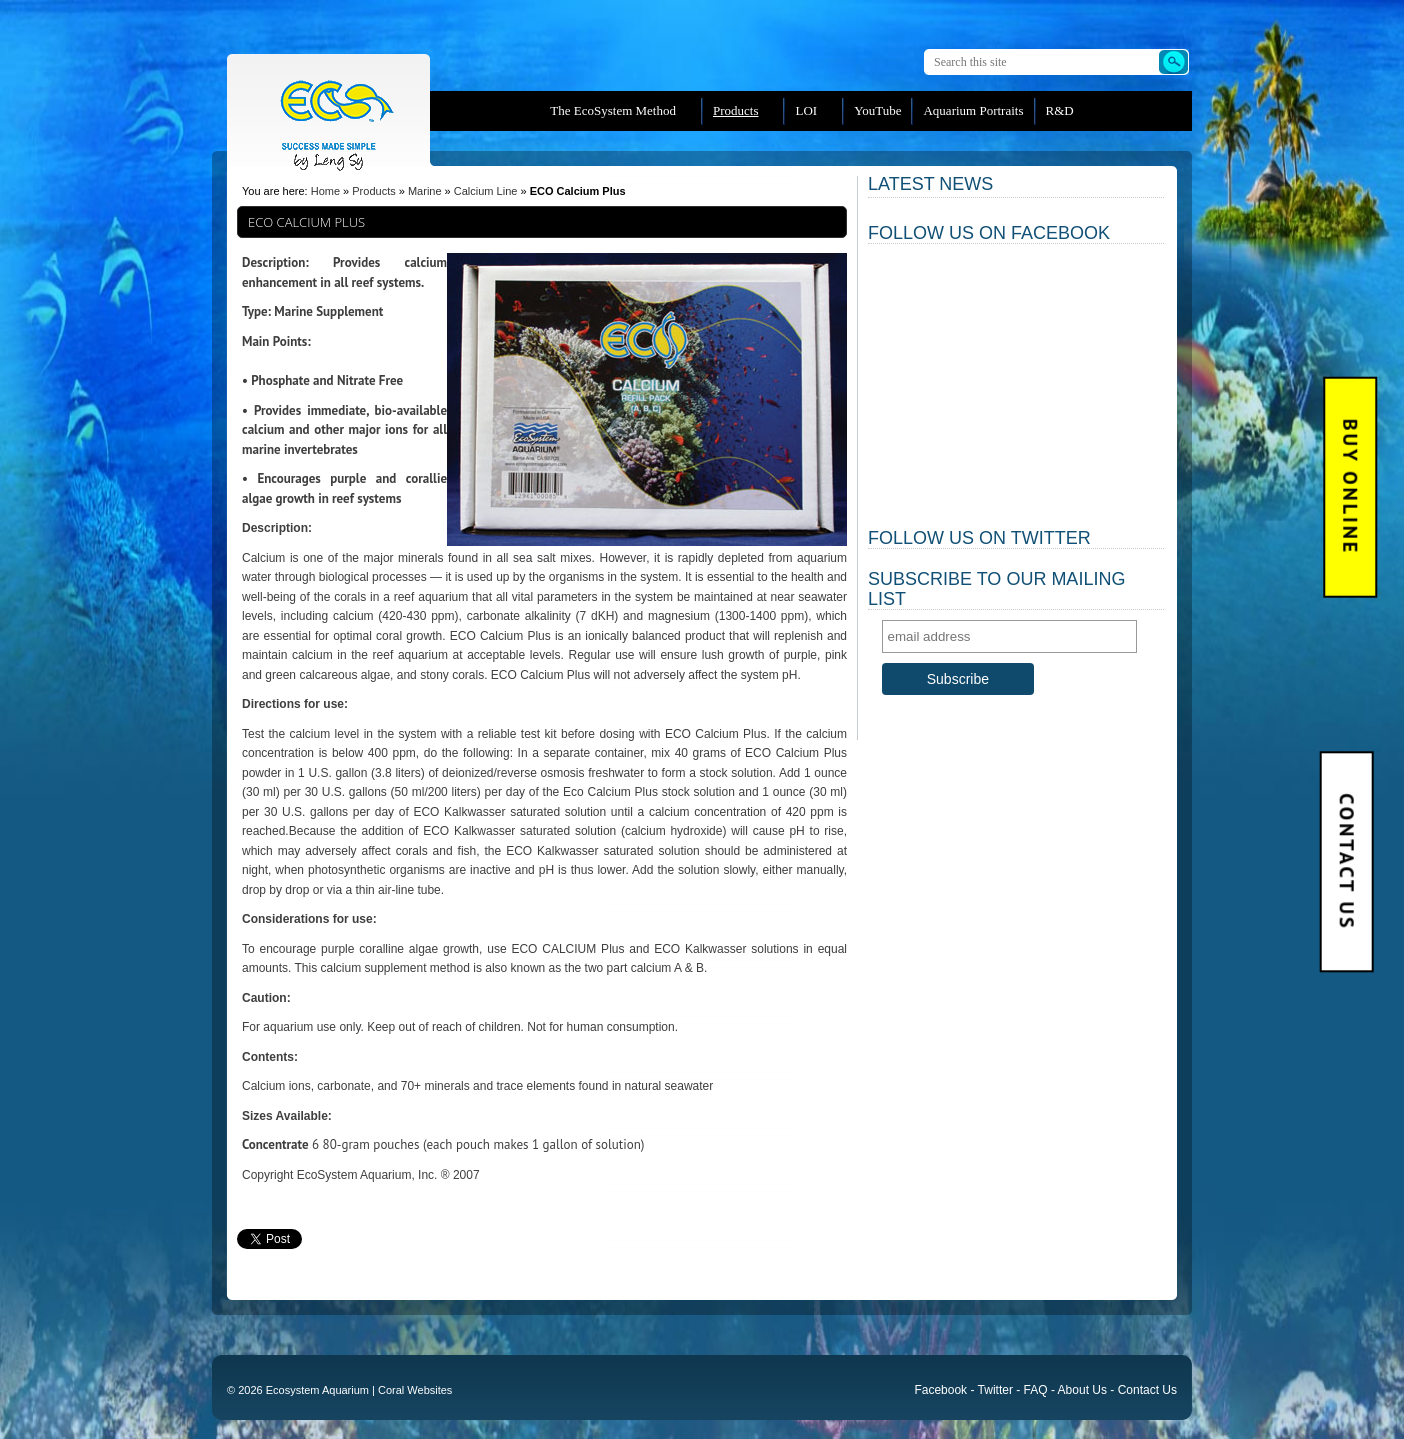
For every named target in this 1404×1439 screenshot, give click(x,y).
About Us (1082, 1390)
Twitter (995, 1390)
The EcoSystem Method (613, 110)
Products (736, 110)
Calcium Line (486, 191)
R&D (1060, 110)
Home (325, 191)
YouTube (877, 110)
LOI (806, 110)
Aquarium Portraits (973, 110)
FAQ (1036, 1390)
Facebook (940, 1390)
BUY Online (1351, 487)
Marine (425, 191)
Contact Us (1346, 861)
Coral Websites (415, 1390)
